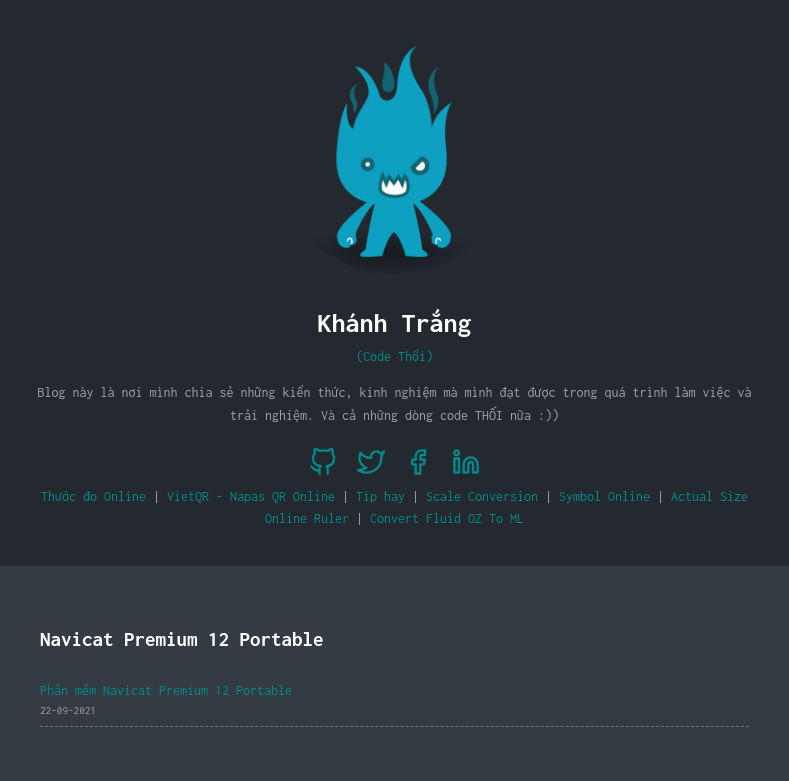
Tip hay (380, 496)
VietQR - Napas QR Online (251, 496)
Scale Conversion (482, 496)
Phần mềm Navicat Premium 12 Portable (166, 690)
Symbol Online (604, 496)
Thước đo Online (93, 496)
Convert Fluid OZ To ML (447, 518)
